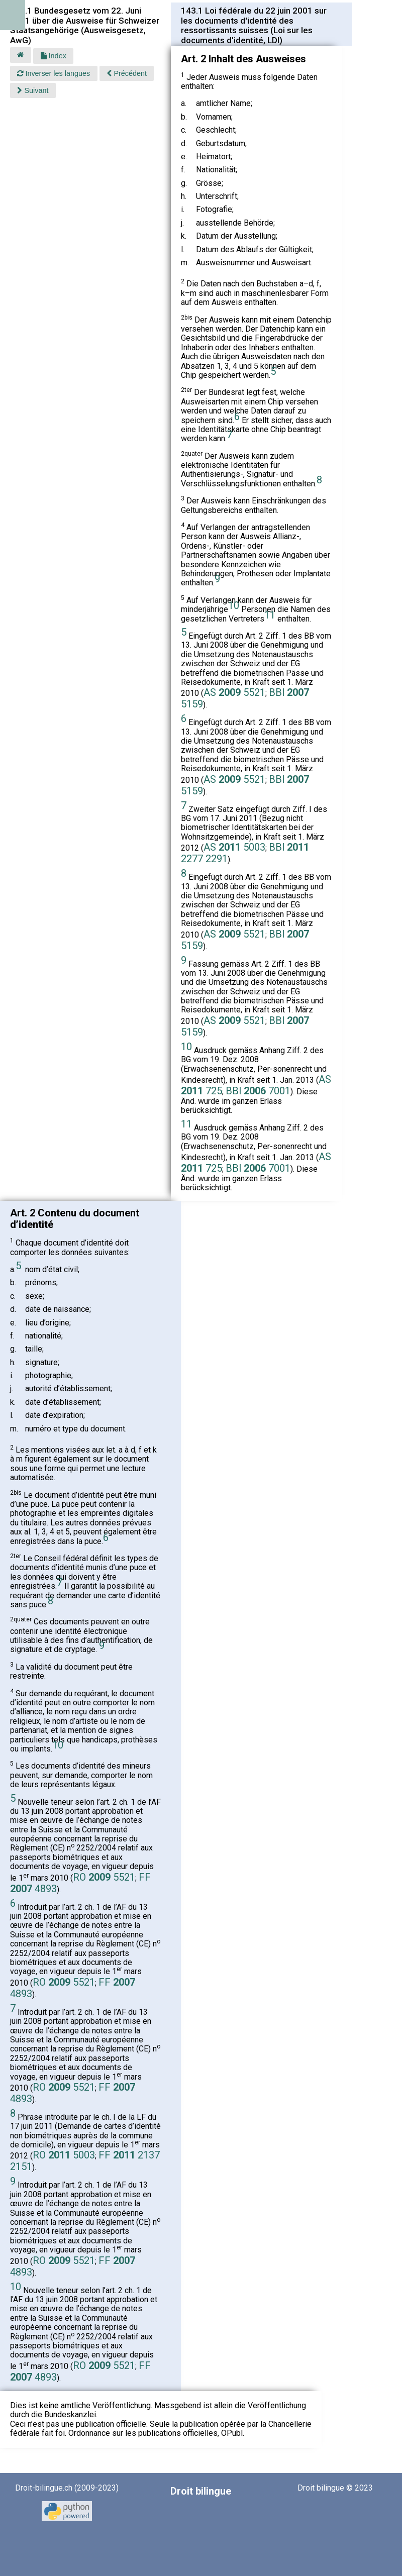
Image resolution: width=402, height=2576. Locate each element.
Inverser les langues (53, 73)
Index (53, 56)
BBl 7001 (258, 1091)
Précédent (127, 73)
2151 (21, 2166)
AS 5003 (234, 847)
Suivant (32, 90)
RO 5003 (64, 2155)
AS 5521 (234, 692)
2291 (217, 859)
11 (269, 615)
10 (233, 605)
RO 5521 (104, 1877)
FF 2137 (129, 2155)
